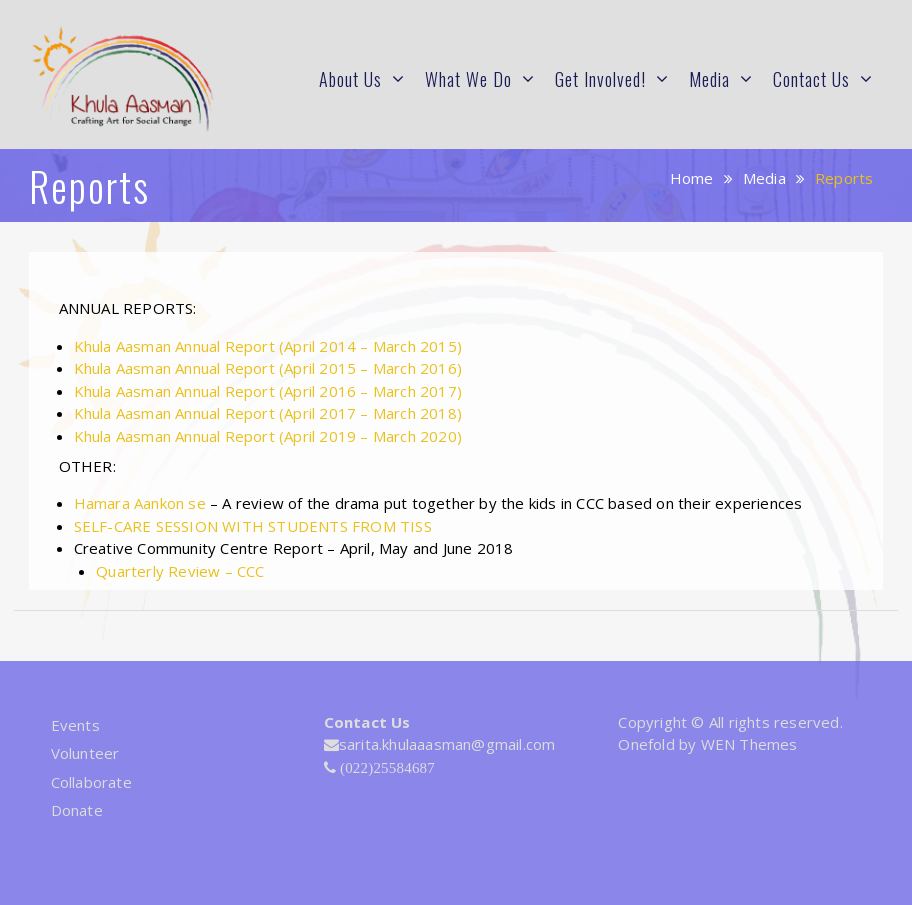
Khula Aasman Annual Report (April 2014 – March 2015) (268, 346)
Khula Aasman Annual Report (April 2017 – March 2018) (268, 413)
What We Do (468, 79)
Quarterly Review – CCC (180, 571)
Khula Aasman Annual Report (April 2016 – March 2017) (270, 391)
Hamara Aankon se (140, 503)
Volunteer (85, 753)
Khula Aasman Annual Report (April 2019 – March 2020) (268, 436)
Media (709, 79)
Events (75, 725)
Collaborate (91, 782)
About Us (350, 79)
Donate (77, 810)
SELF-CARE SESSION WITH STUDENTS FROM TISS (253, 526)
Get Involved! (600, 79)
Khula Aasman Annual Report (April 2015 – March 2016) (268, 368)
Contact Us (811, 79)
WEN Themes (749, 744)
